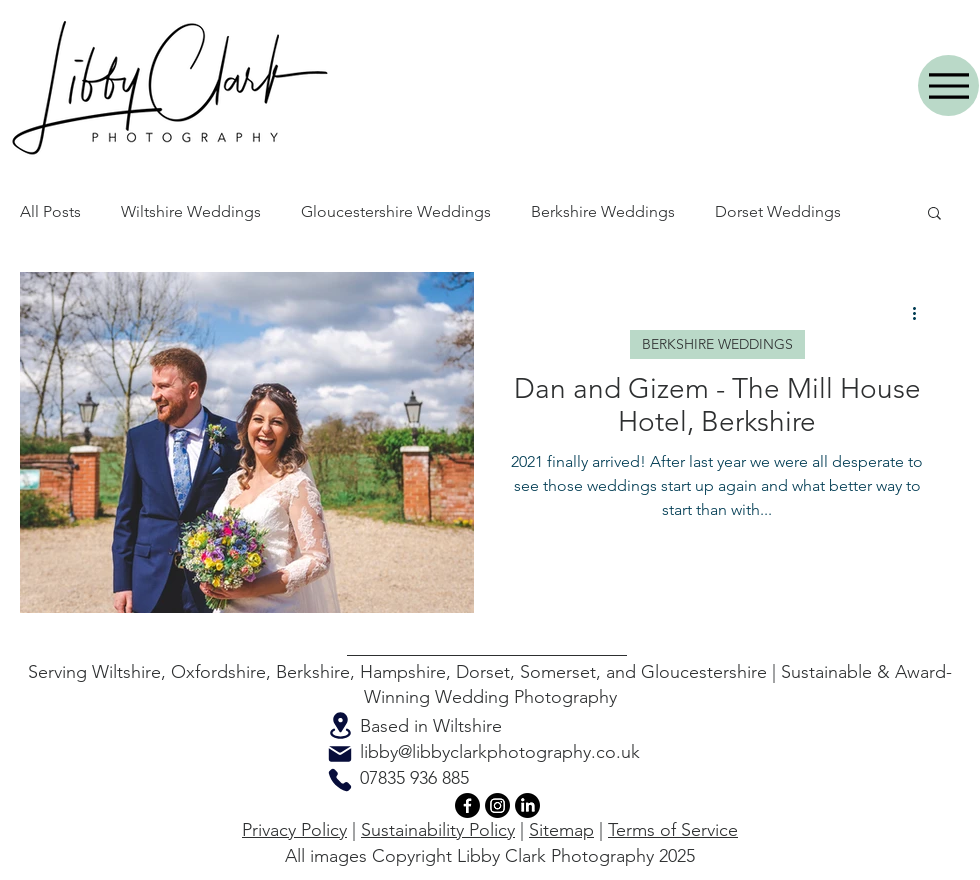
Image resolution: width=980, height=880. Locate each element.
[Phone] (340, 780)
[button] (934, 214)
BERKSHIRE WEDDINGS (717, 344)
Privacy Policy (294, 830)
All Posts (50, 211)
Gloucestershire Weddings (396, 211)
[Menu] (948, 85)
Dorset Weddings (778, 211)
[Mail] (340, 754)
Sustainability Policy (438, 830)
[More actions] (921, 313)
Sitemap (561, 830)
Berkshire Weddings (603, 211)
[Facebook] (467, 805)
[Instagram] (497, 805)
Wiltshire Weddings (191, 211)
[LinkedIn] (527, 805)
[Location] (340, 725)
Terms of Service (673, 830)
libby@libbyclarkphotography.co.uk (500, 752)
